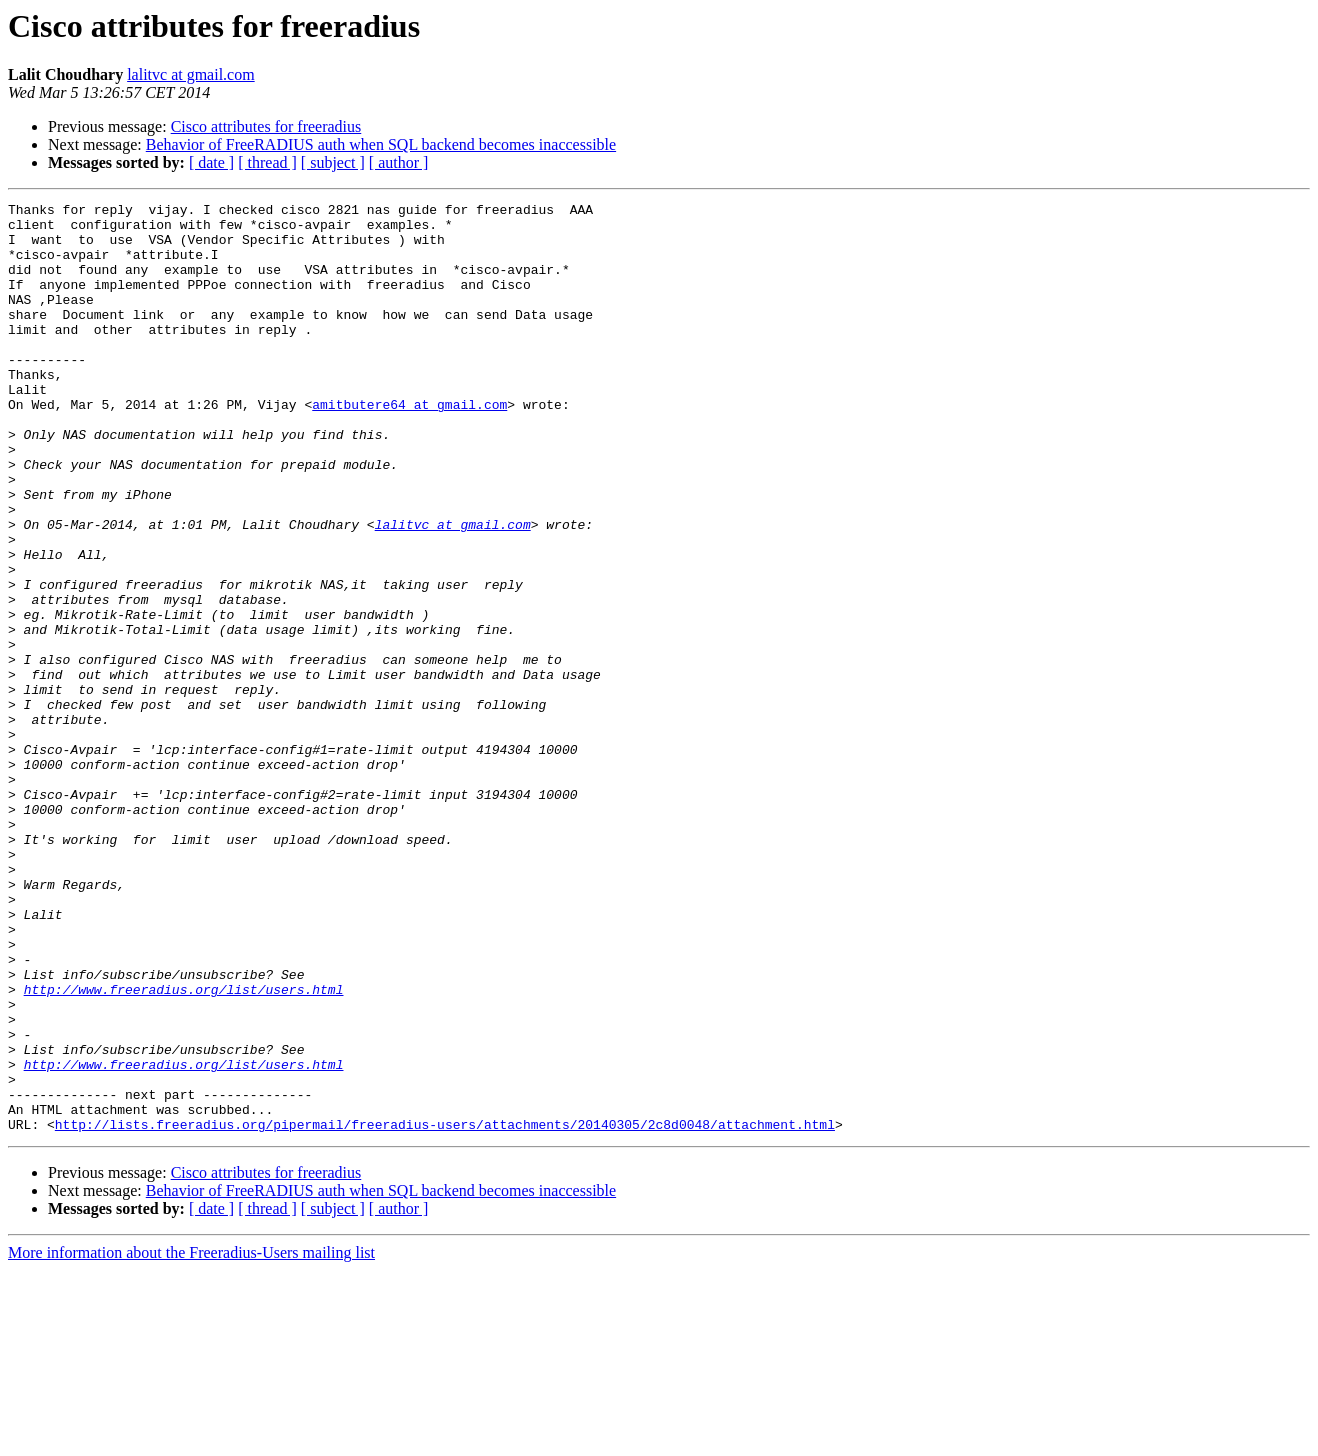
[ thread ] (267, 162)
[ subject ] (333, 162)
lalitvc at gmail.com (191, 74)
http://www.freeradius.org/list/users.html (184, 1148)
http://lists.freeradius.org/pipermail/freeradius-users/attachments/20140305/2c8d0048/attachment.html (445, 1310)
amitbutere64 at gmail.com (409, 446)
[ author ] (399, 162)
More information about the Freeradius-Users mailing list (191, 1438)
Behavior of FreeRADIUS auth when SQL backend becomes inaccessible (381, 144)
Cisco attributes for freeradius (266, 126)
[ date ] (211, 162)
